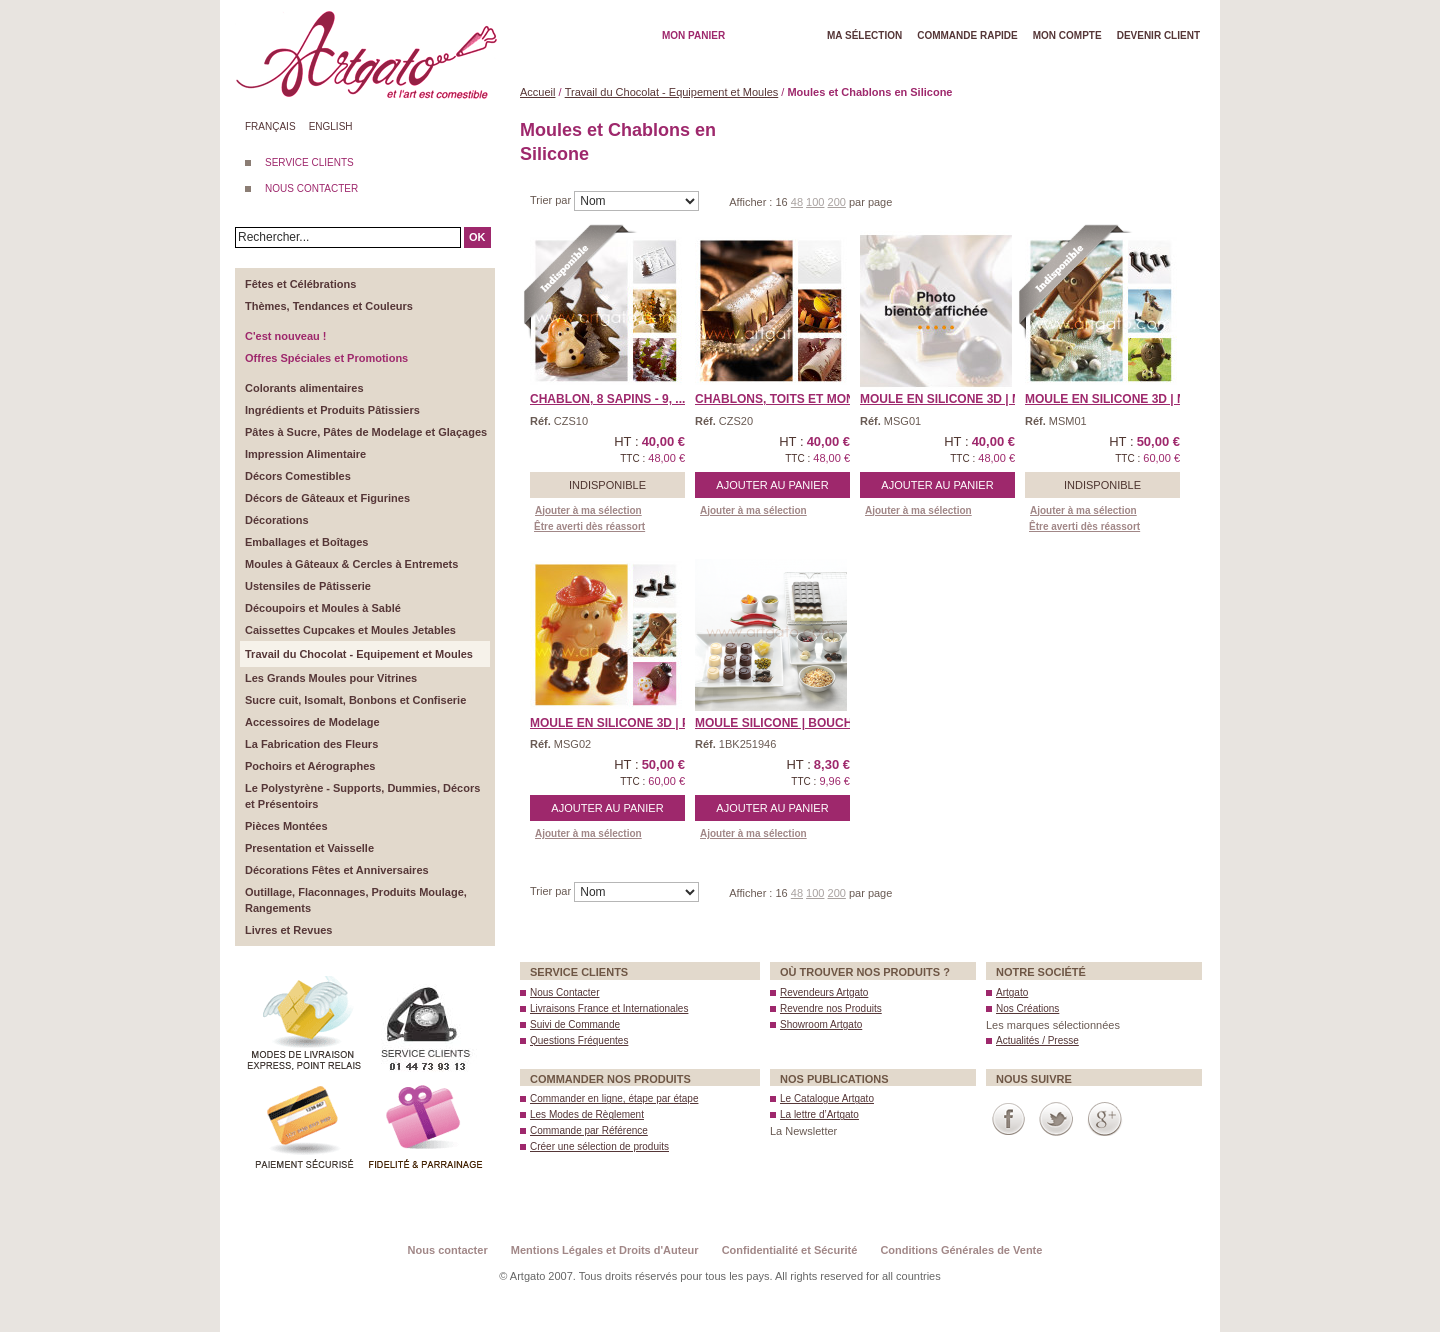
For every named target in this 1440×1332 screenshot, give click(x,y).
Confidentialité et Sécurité (790, 1250)
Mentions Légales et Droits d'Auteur (605, 1250)
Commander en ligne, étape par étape (614, 1098)
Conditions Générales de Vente (961, 1250)
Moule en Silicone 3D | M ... (947, 399)
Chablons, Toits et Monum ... (791, 399)
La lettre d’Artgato (819, 1114)
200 (837, 202)
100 (815, 202)
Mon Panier (693, 35)
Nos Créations (1027, 1008)
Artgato (1012, 992)
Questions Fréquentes (579, 1040)
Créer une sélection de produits (599, 1146)
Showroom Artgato (821, 1024)
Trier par (552, 200)
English (331, 126)
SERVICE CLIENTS (309, 162)
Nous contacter (448, 1250)
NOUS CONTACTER (311, 188)
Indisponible (607, 485)
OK (477, 237)
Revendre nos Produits (831, 1008)
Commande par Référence (589, 1130)
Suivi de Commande (575, 1024)
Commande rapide (967, 35)
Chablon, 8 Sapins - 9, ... (607, 399)
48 (797, 202)
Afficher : (752, 202)
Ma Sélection (864, 35)
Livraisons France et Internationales (609, 1008)
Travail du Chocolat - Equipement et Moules (672, 92)
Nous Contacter (564, 992)
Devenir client (1158, 35)
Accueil (537, 92)
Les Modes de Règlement (587, 1114)
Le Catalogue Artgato (827, 1098)
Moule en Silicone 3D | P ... (616, 723)
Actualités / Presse (1037, 1040)
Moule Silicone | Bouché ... (784, 723)
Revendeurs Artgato (824, 992)
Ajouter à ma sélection (588, 510)
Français (270, 126)
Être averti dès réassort (589, 526)
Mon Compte (1067, 35)
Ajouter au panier (772, 485)
